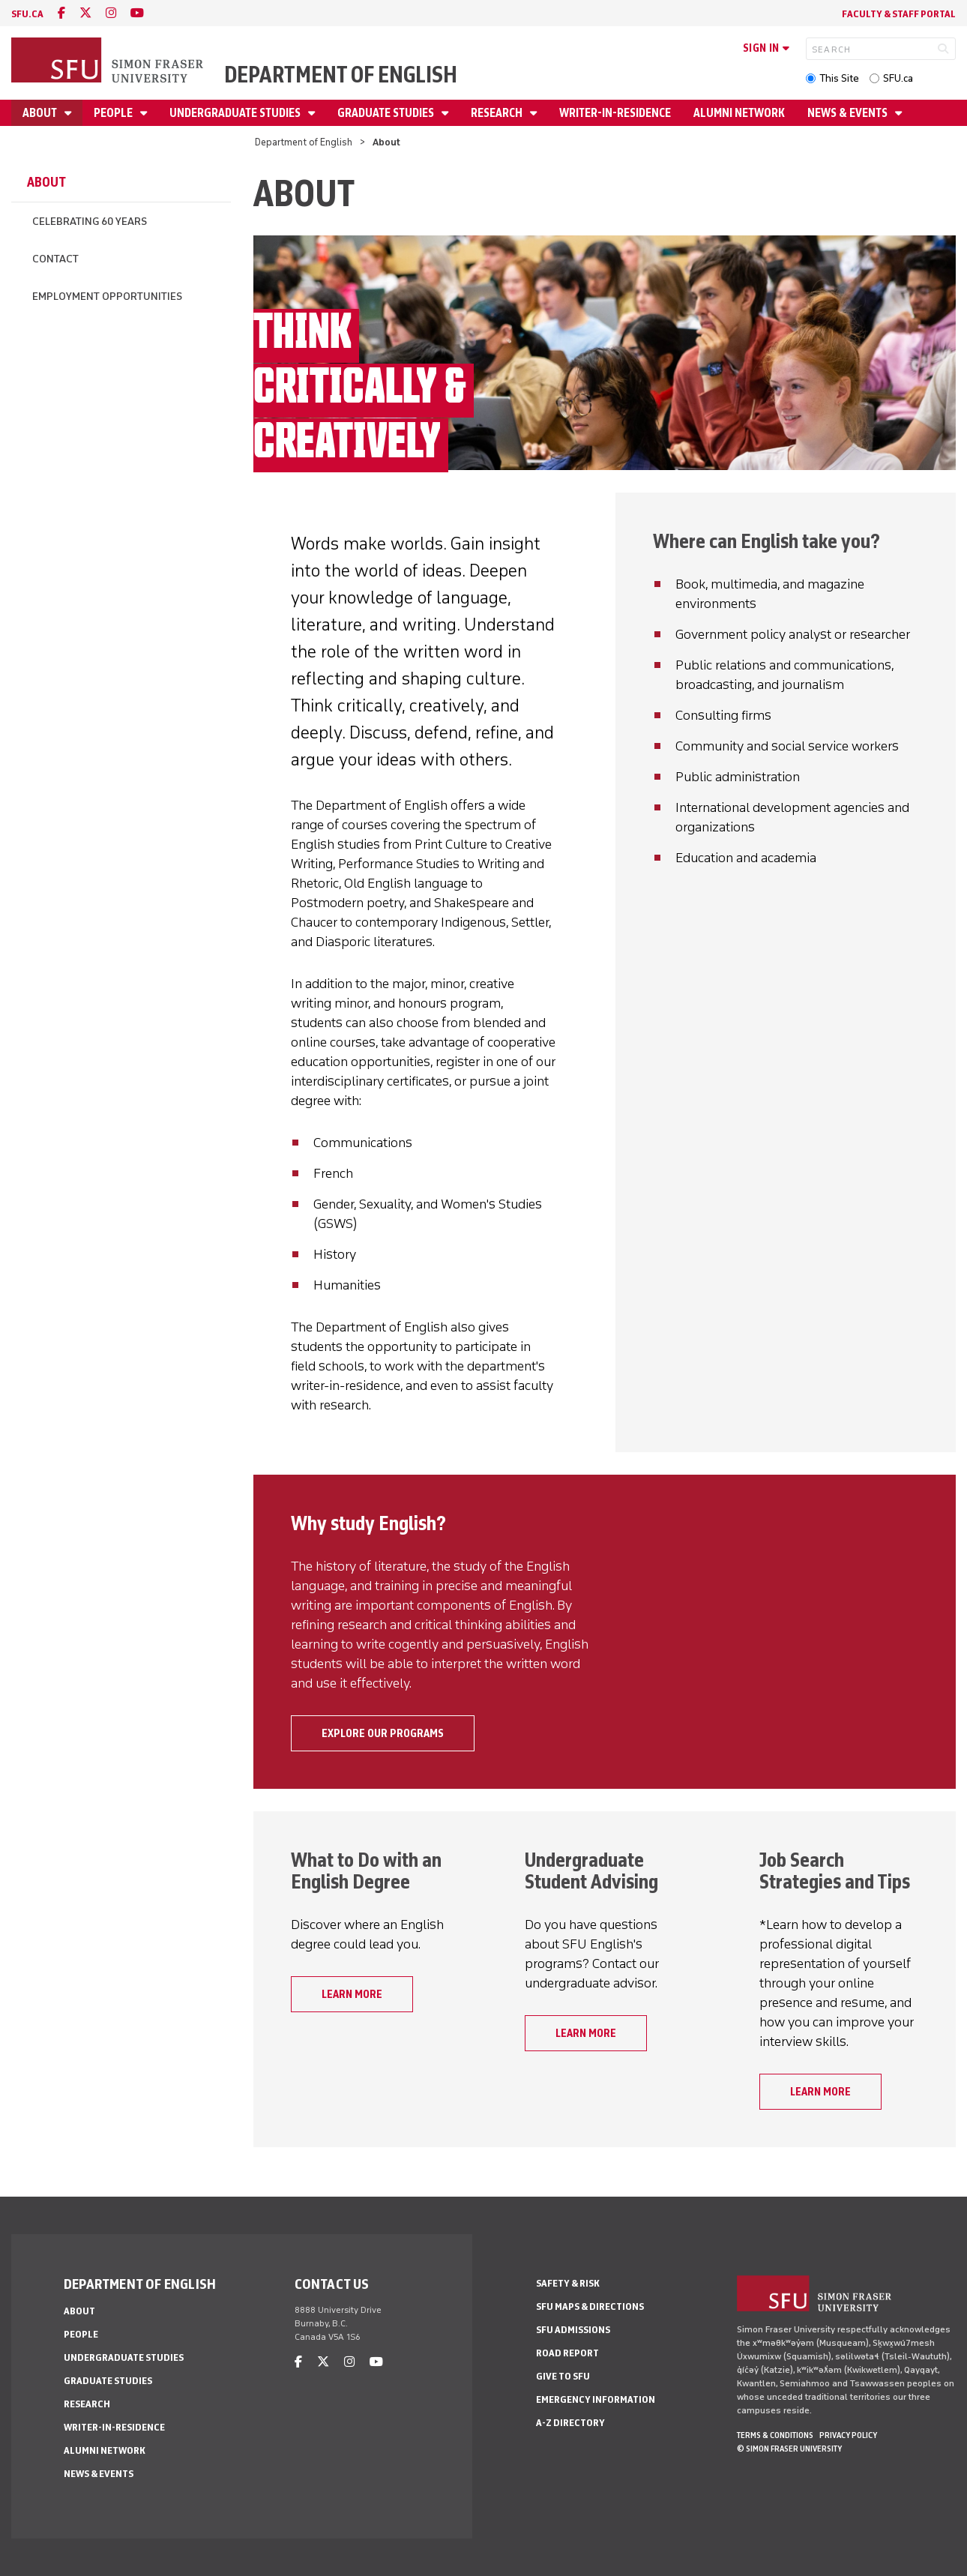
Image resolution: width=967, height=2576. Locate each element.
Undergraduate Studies (236, 113)
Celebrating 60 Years (89, 221)
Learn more (352, 1994)
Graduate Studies (386, 113)
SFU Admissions (573, 2329)
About (40, 113)
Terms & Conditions (775, 2435)
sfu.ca (27, 13)
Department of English (340, 74)
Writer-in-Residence (615, 113)
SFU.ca (898, 78)
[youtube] (137, 13)
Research (498, 113)
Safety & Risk (568, 2283)
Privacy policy (848, 2435)
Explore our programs (383, 1733)
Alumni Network (739, 113)
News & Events (848, 113)
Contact (55, 259)
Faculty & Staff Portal (899, 13)
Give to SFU (563, 2376)
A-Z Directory (570, 2422)
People (114, 113)
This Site (839, 78)
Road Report (567, 2353)
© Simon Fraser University (789, 2448)
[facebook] (61, 13)
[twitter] (85, 13)
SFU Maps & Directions (590, 2306)
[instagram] (111, 13)
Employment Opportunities (107, 296)
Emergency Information (595, 2399)
